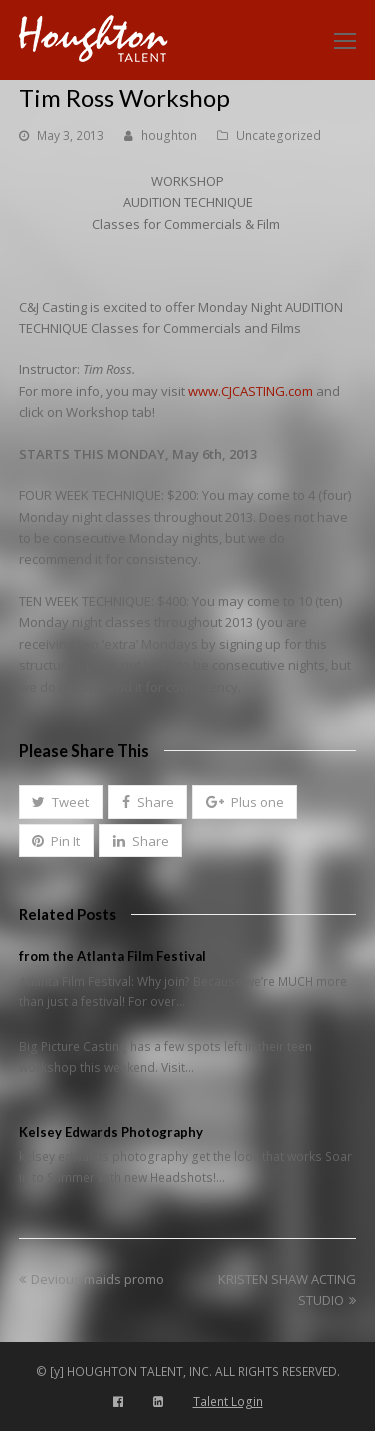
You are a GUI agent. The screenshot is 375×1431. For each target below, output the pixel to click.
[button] (61, 802)
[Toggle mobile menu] (345, 40)
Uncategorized (278, 135)
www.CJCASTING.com (250, 391)
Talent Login (228, 1401)
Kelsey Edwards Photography (111, 1132)
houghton (169, 135)
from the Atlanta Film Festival (112, 956)
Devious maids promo (91, 1279)
